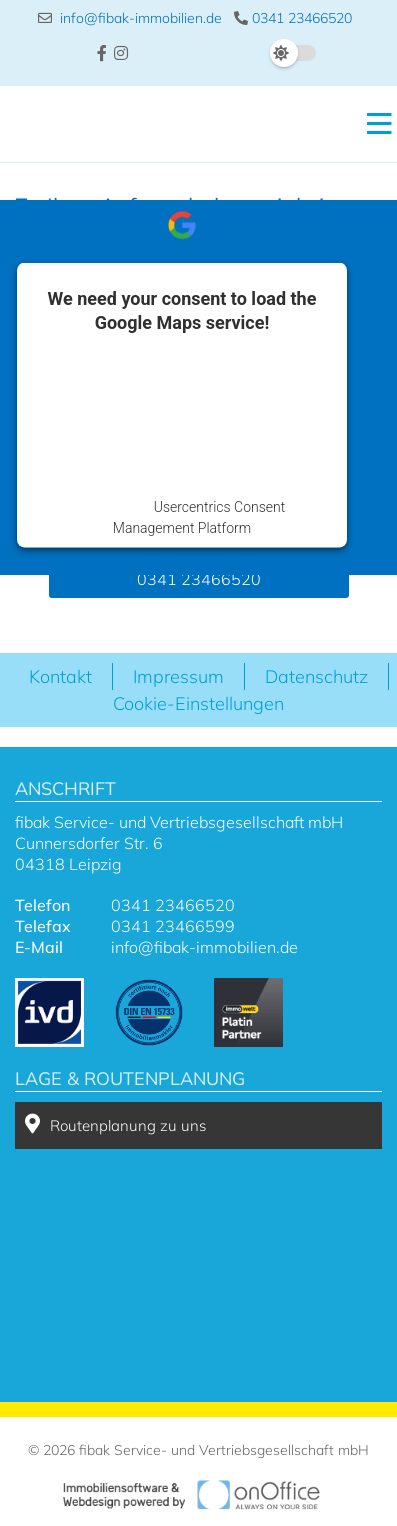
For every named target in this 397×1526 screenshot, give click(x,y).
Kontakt (60, 676)
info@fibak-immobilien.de (130, 18)
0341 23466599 (173, 926)
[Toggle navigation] (373, 124)
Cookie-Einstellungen (198, 703)
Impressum (178, 676)
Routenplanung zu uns (115, 1124)
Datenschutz (316, 676)
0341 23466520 (293, 18)
